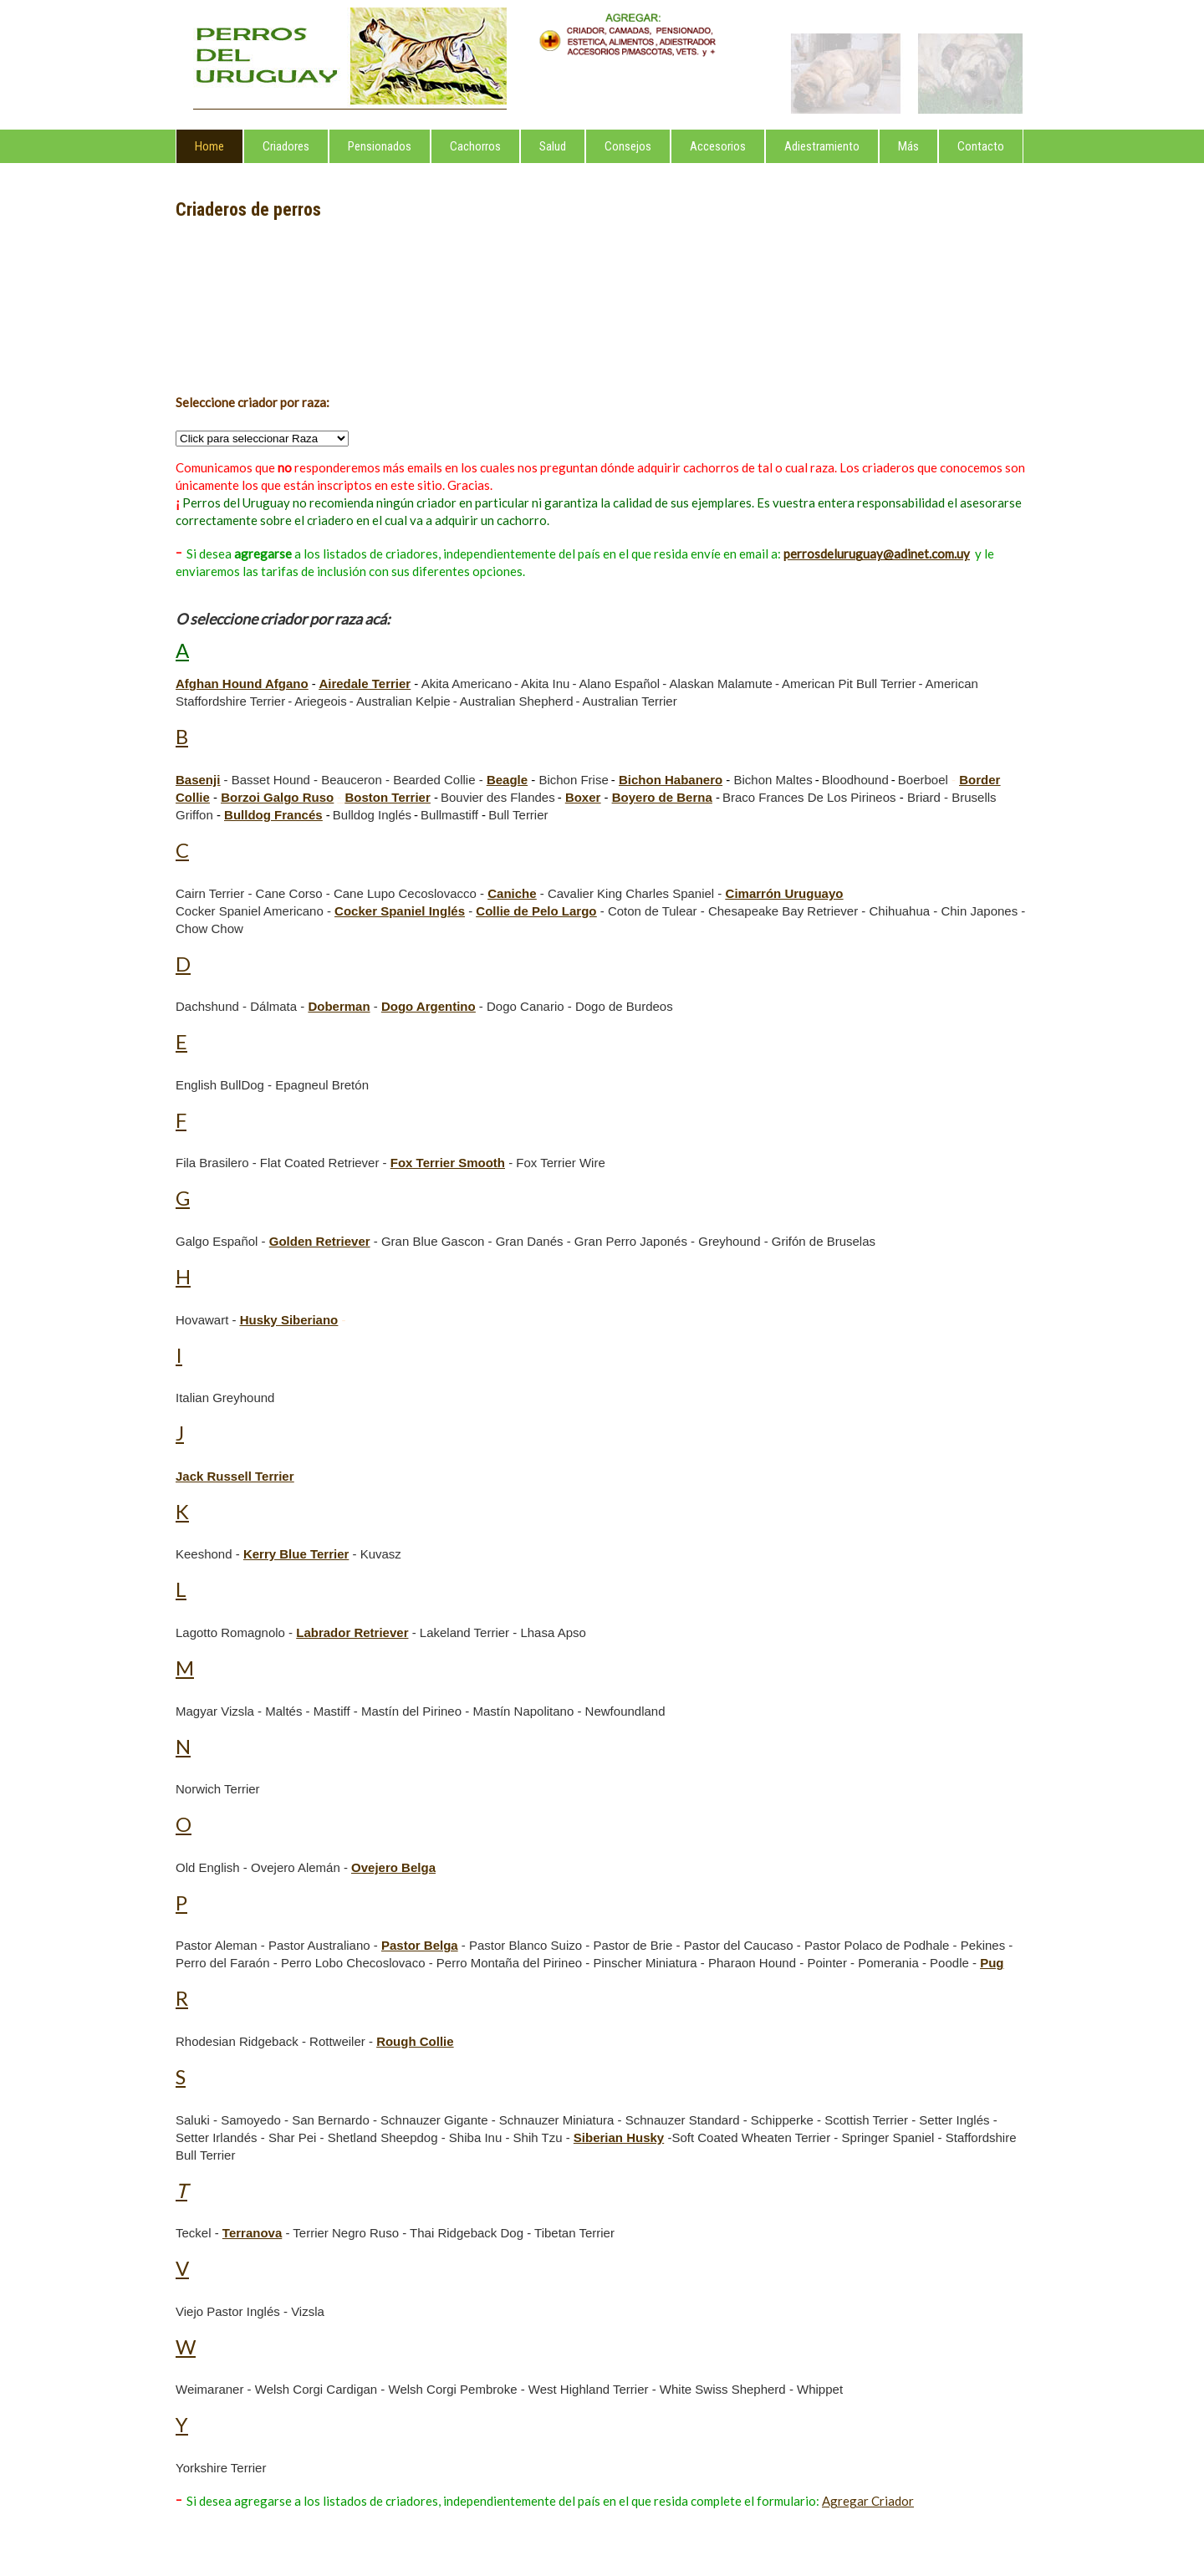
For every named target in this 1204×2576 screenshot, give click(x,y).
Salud (552, 146)
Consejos (628, 146)
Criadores (286, 146)
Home (209, 146)
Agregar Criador (868, 2500)
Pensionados (379, 146)
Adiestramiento (822, 146)
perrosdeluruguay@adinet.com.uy (876, 553)
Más (908, 146)
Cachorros (475, 146)
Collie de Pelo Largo (536, 911)
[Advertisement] (272, 309)
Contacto (980, 146)
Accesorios (718, 146)
